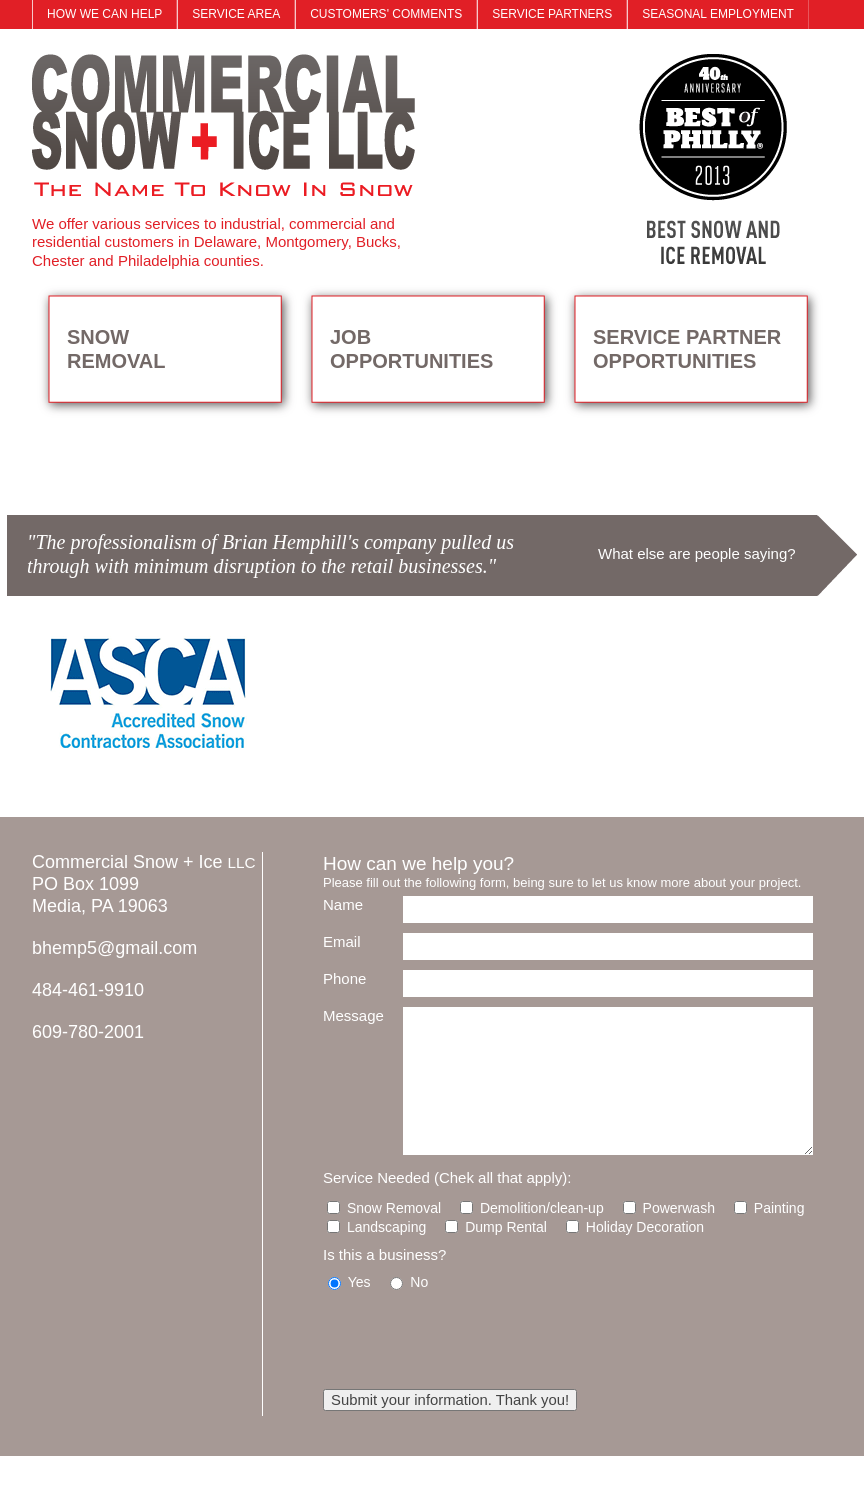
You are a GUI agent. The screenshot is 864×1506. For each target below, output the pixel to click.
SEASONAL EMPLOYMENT (718, 14)
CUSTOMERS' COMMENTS (386, 14)
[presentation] (475, 1340)
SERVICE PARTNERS (552, 14)
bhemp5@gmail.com (114, 948)
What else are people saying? (697, 553)
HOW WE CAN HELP (104, 14)
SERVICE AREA (236, 14)
